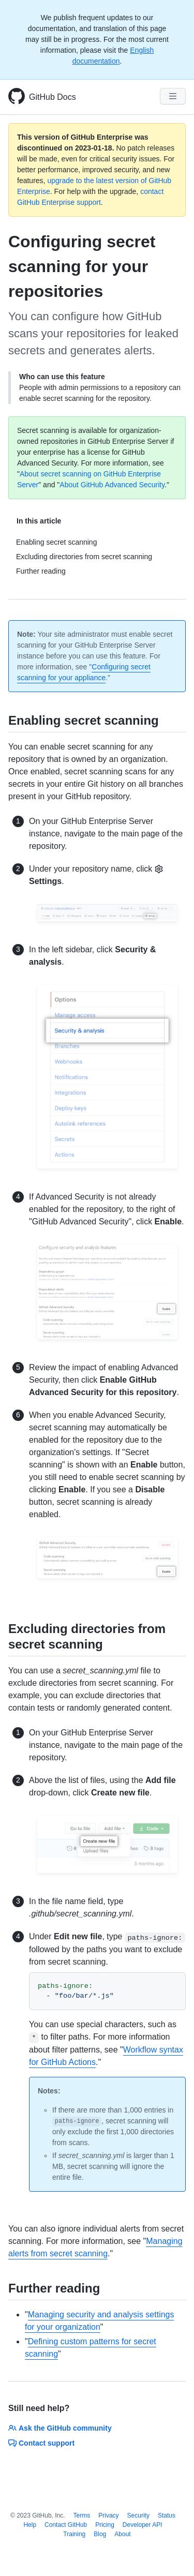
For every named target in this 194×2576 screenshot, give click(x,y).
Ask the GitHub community (60, 2428)
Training (74, 2534)
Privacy (108, 2515)
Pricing (104, 2524)
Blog (100, 2534)
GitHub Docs (52, 97)
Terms (82, 2515)
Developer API (142, 2524)
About (122, 2534)
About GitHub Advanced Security (112, 485)
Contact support (41, 2443)
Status (166, 2515)
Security (138, 2515)
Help (29, 2524)
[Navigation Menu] (173, 96)
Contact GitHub (65, 2524)
